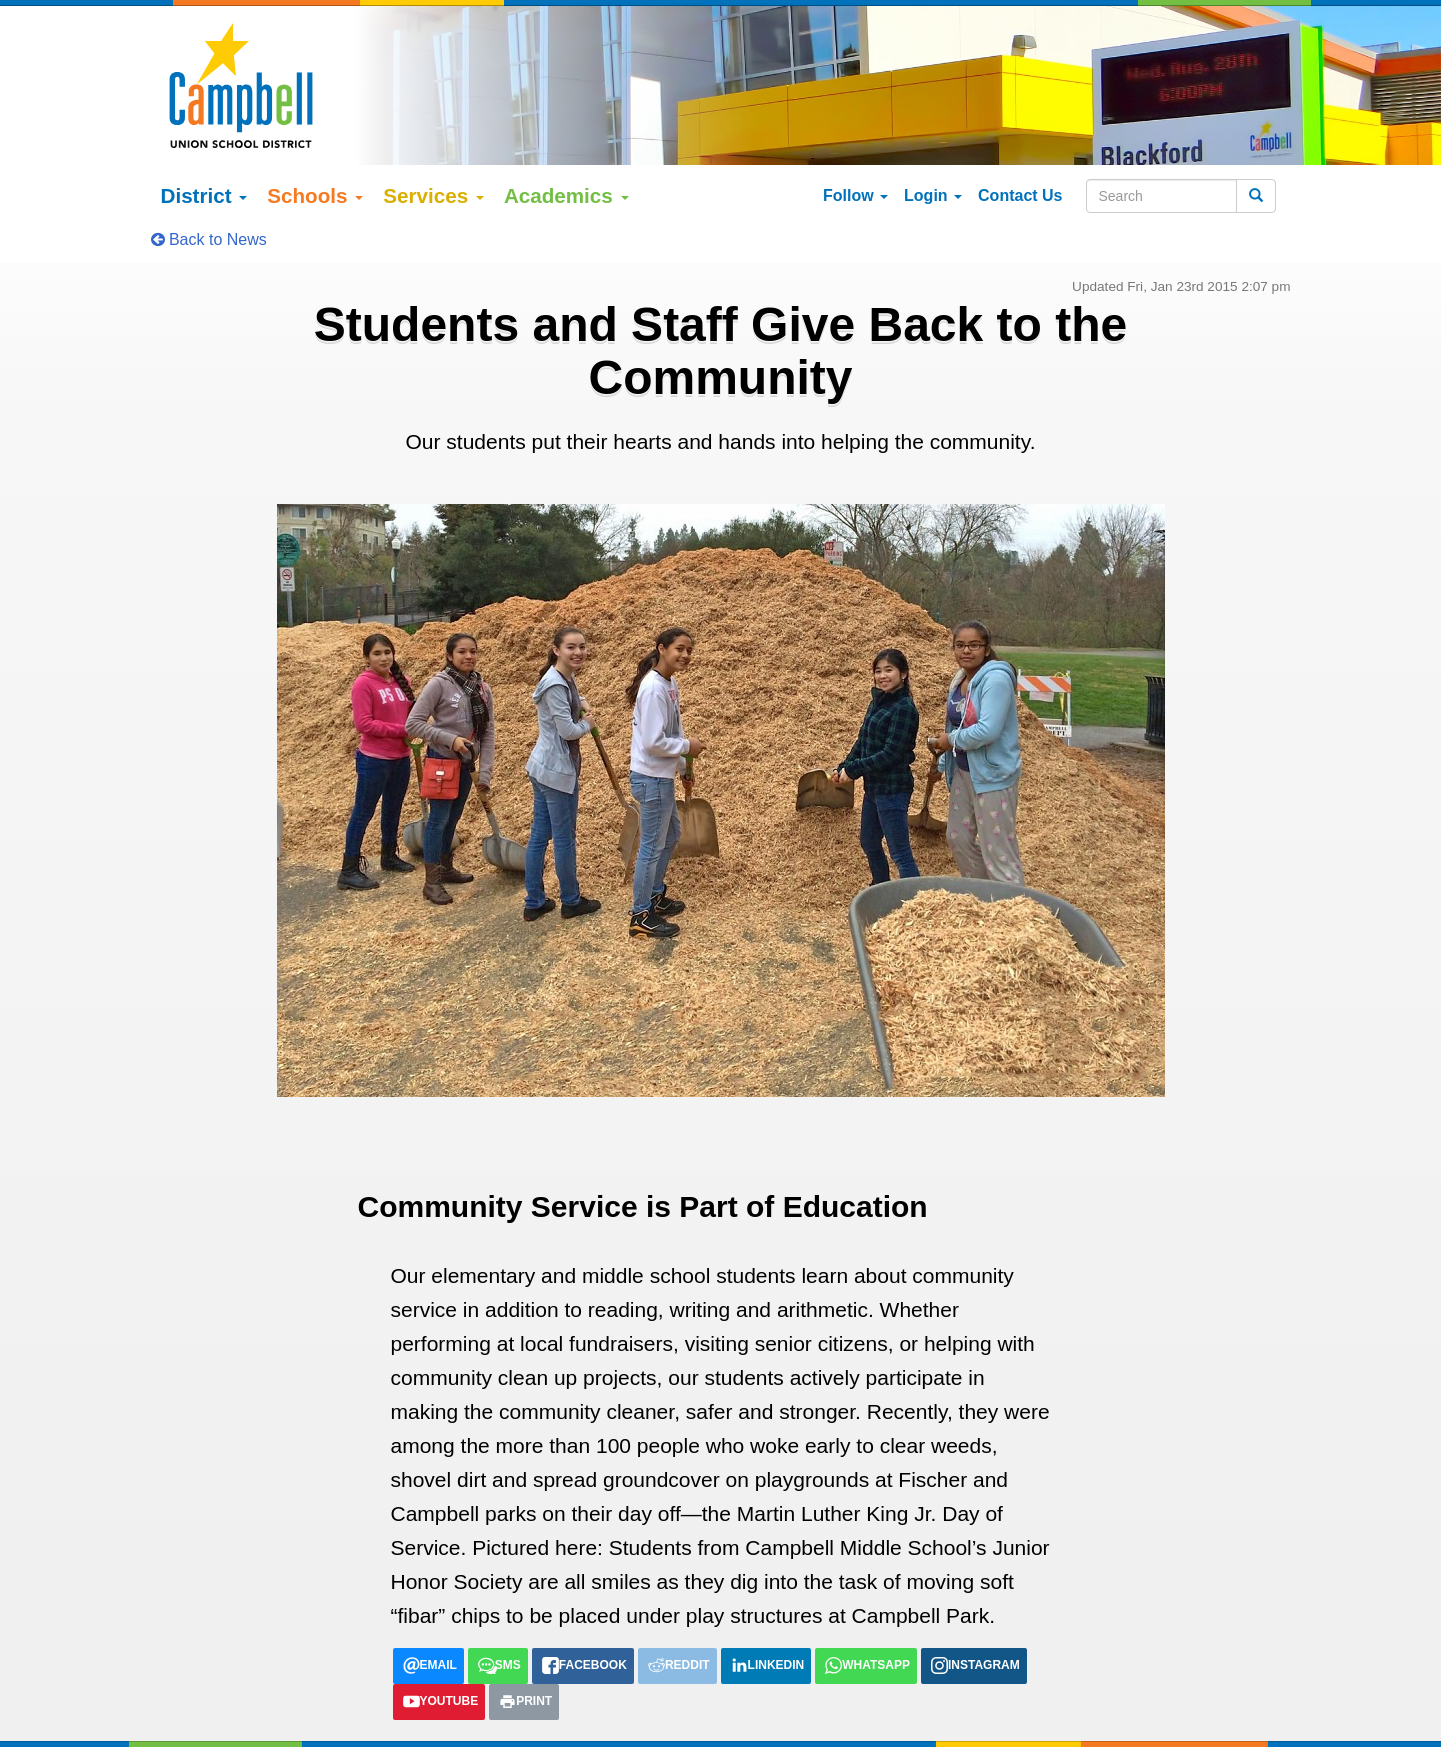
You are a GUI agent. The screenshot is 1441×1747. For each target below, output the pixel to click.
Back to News (209, 186)
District (204, 142)
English (204, 1722)
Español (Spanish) (295, 1722)
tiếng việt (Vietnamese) (435, 1722)
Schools (315, 142)
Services (433, 142)
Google (310, 1701)
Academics (566, 142)
